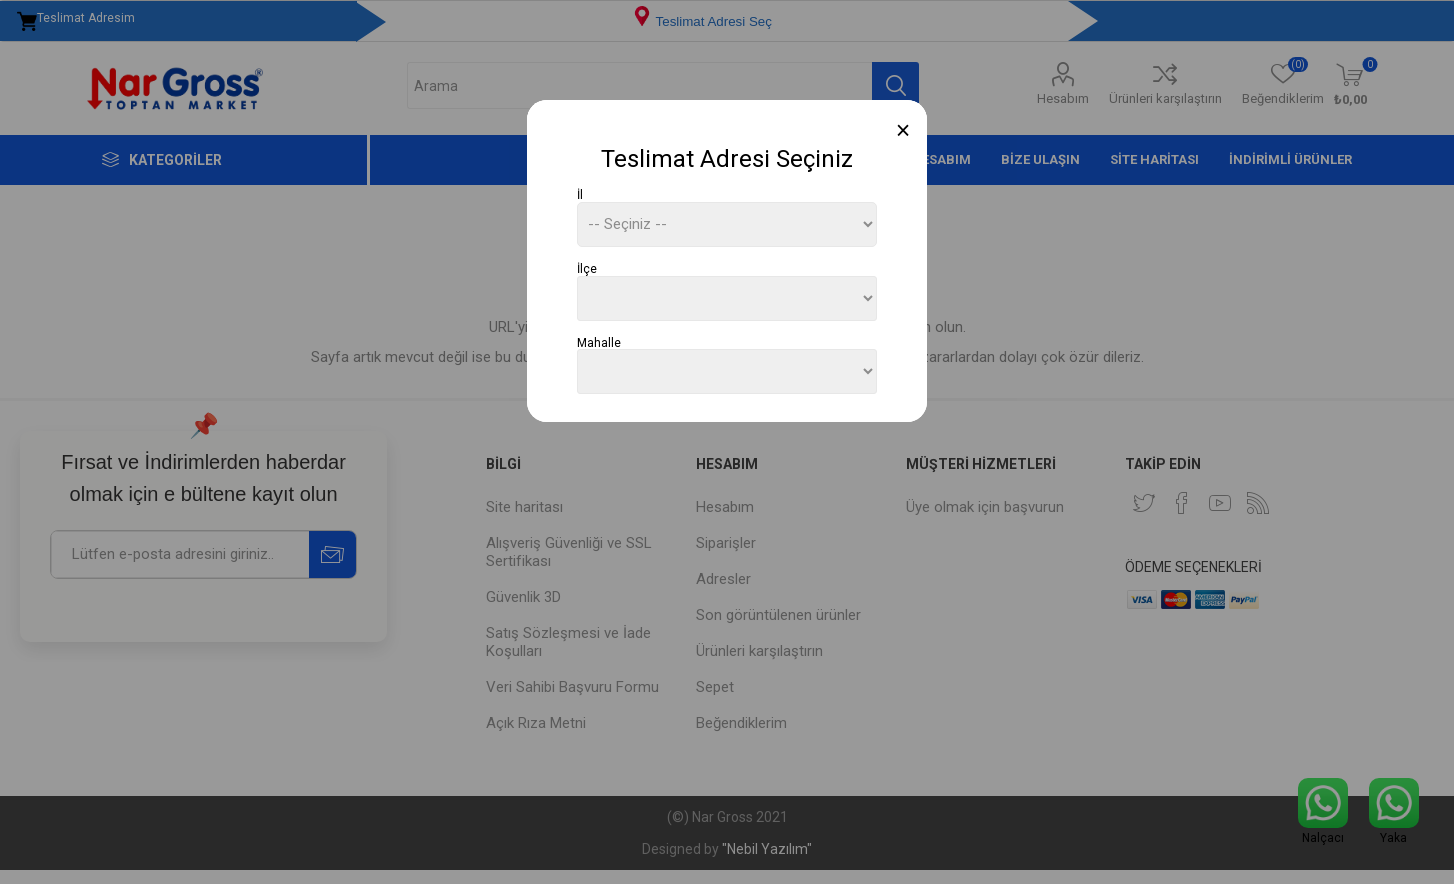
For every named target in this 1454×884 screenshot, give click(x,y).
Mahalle (599, 342)
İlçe (587, 269)
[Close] (903, 130)
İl (580, 195)
